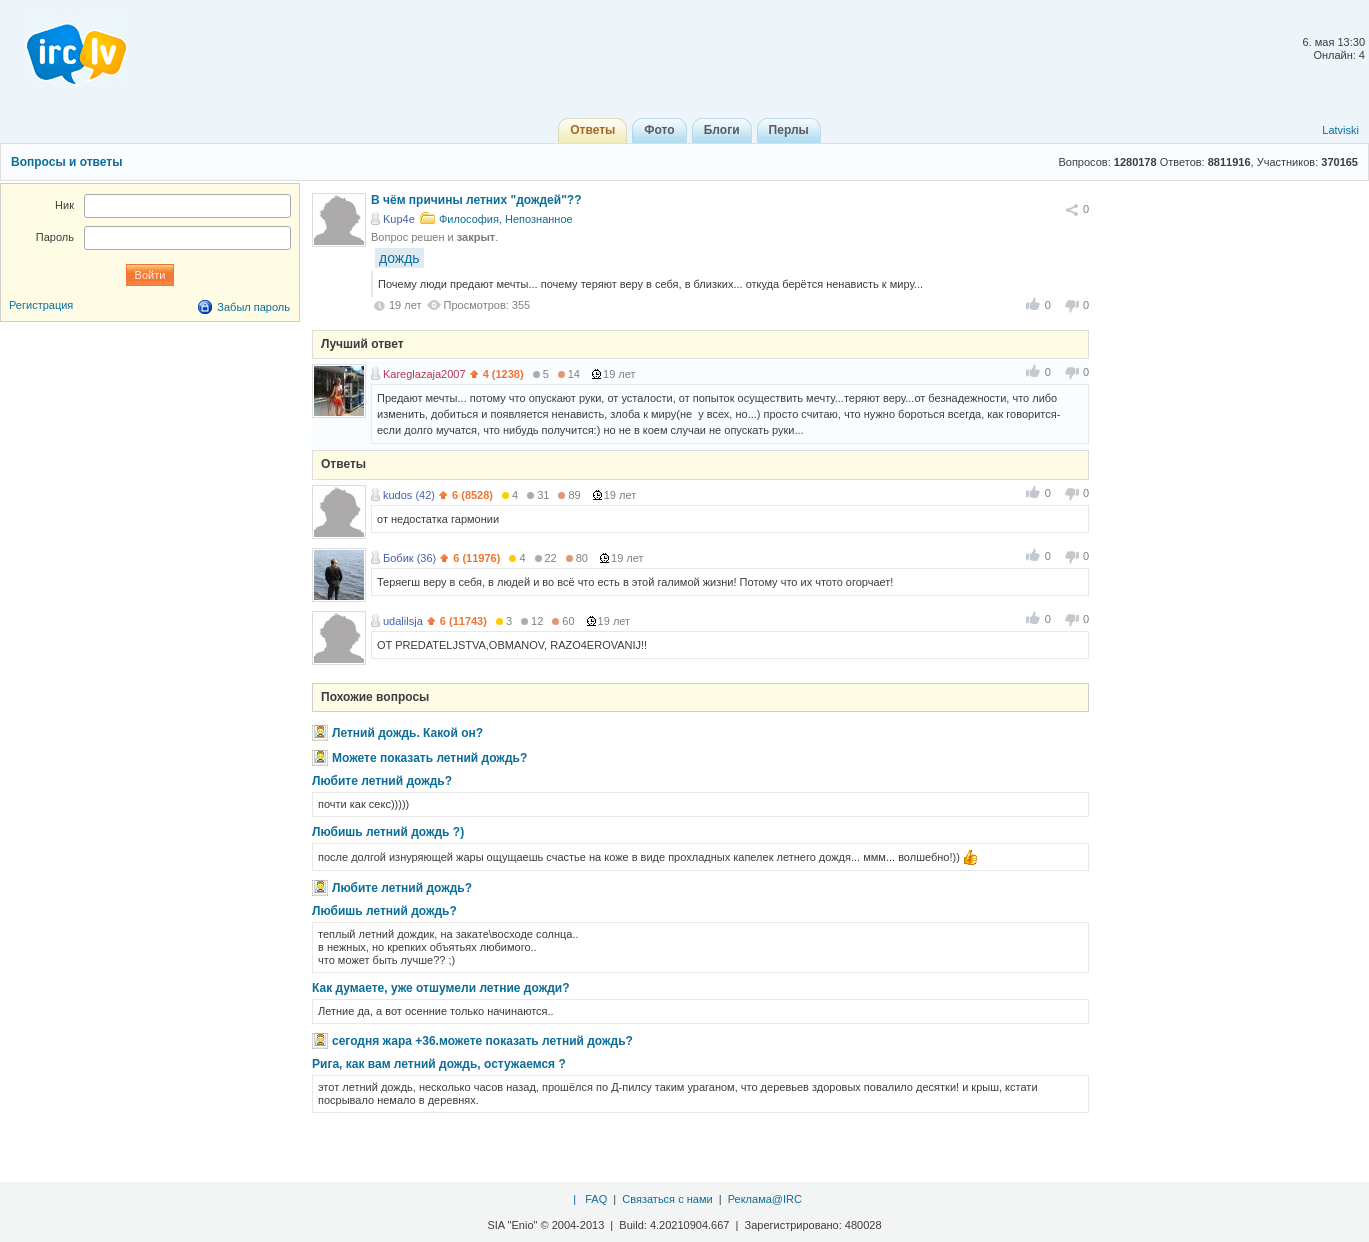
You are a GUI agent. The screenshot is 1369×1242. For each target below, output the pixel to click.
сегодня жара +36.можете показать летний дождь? (482, 1041)
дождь (399, 258)
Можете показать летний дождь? (429, 758)
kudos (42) (409, 495)
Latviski (1340, 130)
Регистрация (41, 305)
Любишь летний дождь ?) (388, 832)
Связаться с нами (667, 1199)
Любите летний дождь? (382, 781)
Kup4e (399, 219)
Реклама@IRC (765, 1199)
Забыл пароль (253, 307)
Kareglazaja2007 (424, 374)
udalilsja (403, 621)
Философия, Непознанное (506, 219)
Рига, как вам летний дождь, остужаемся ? (439, 1064)
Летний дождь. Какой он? (407, 733)
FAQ (596, 1199)
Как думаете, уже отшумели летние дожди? (441, 988)
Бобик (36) (409, 558)
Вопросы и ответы (66, 162)
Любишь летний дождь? (384, 911)
